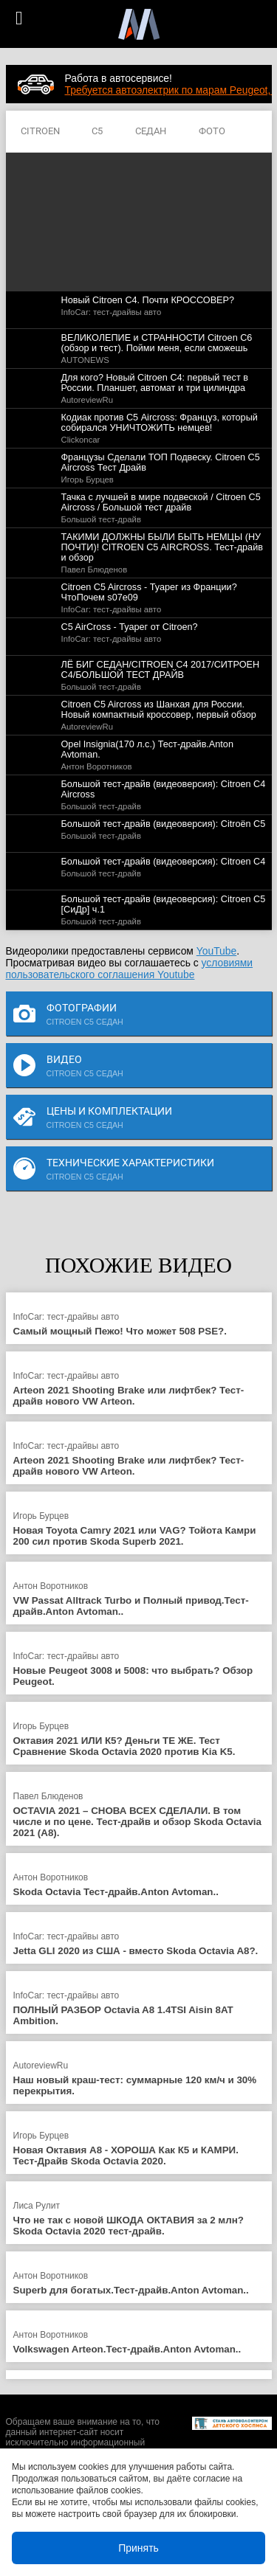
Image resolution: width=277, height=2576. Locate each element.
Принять (138, 2548)
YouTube (216, 951)
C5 (97, 131)
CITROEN (40, 131)
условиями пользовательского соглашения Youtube (129, 968)
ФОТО (212, 131)
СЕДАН (150, 131)
